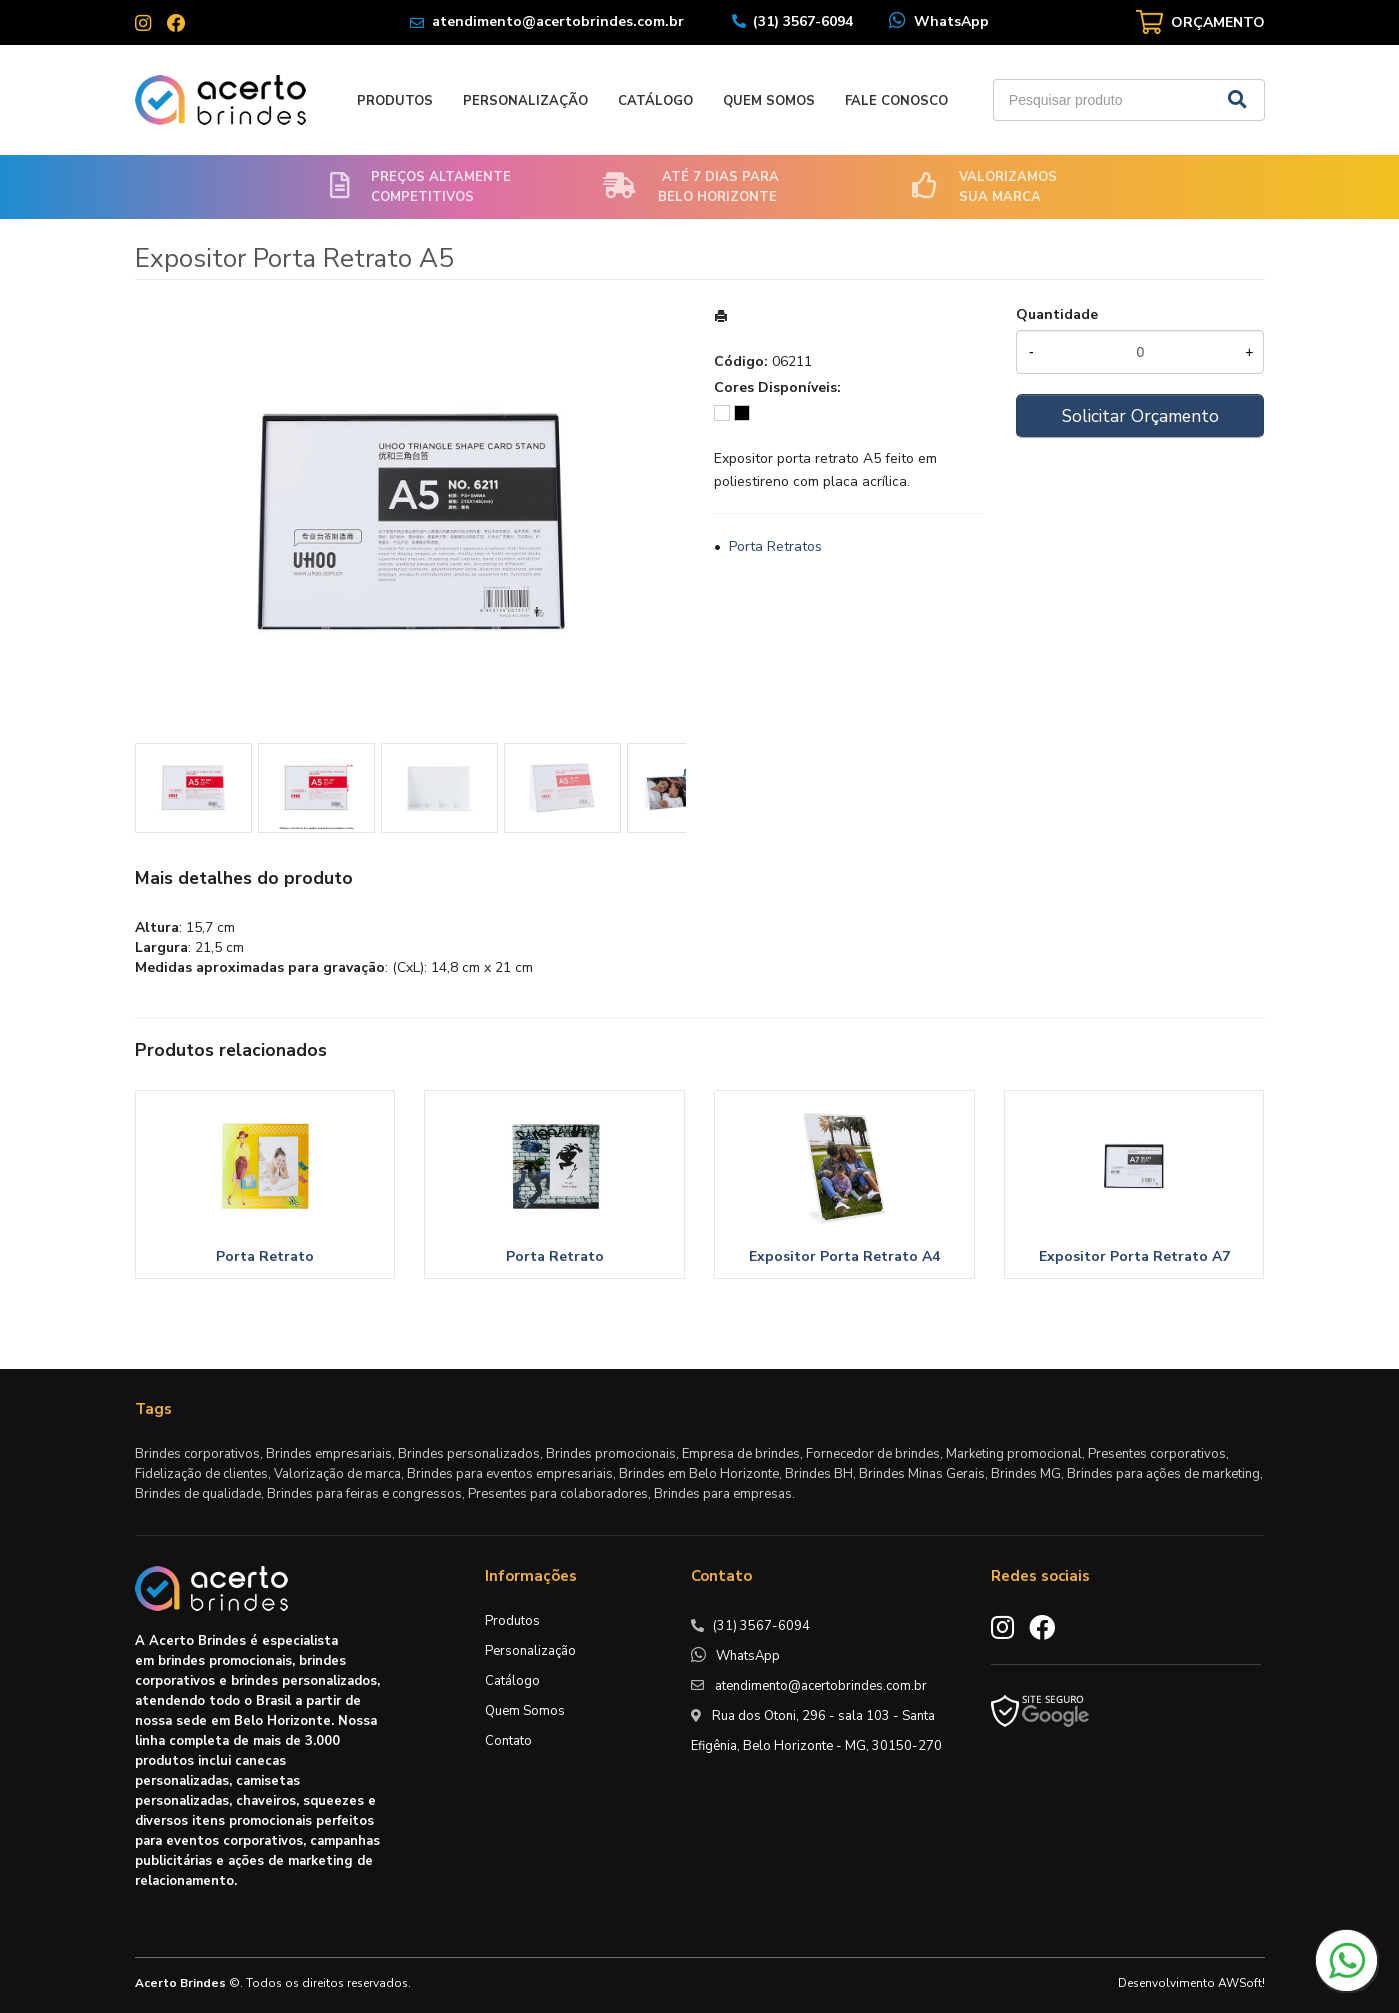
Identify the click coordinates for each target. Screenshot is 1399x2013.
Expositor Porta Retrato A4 (844, 1256)
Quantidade (1057, 314)
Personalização (525, 101)
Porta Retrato (265, 1256)
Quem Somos (769, 101)
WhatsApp (951, 21)
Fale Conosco (896, 101)
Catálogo (655, 101)
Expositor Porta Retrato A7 (1134, 1256)
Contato (508, 1741)
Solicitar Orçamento (1140, 416)
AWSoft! (1241, 1983)
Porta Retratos (775, 546)
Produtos (395, 101)
